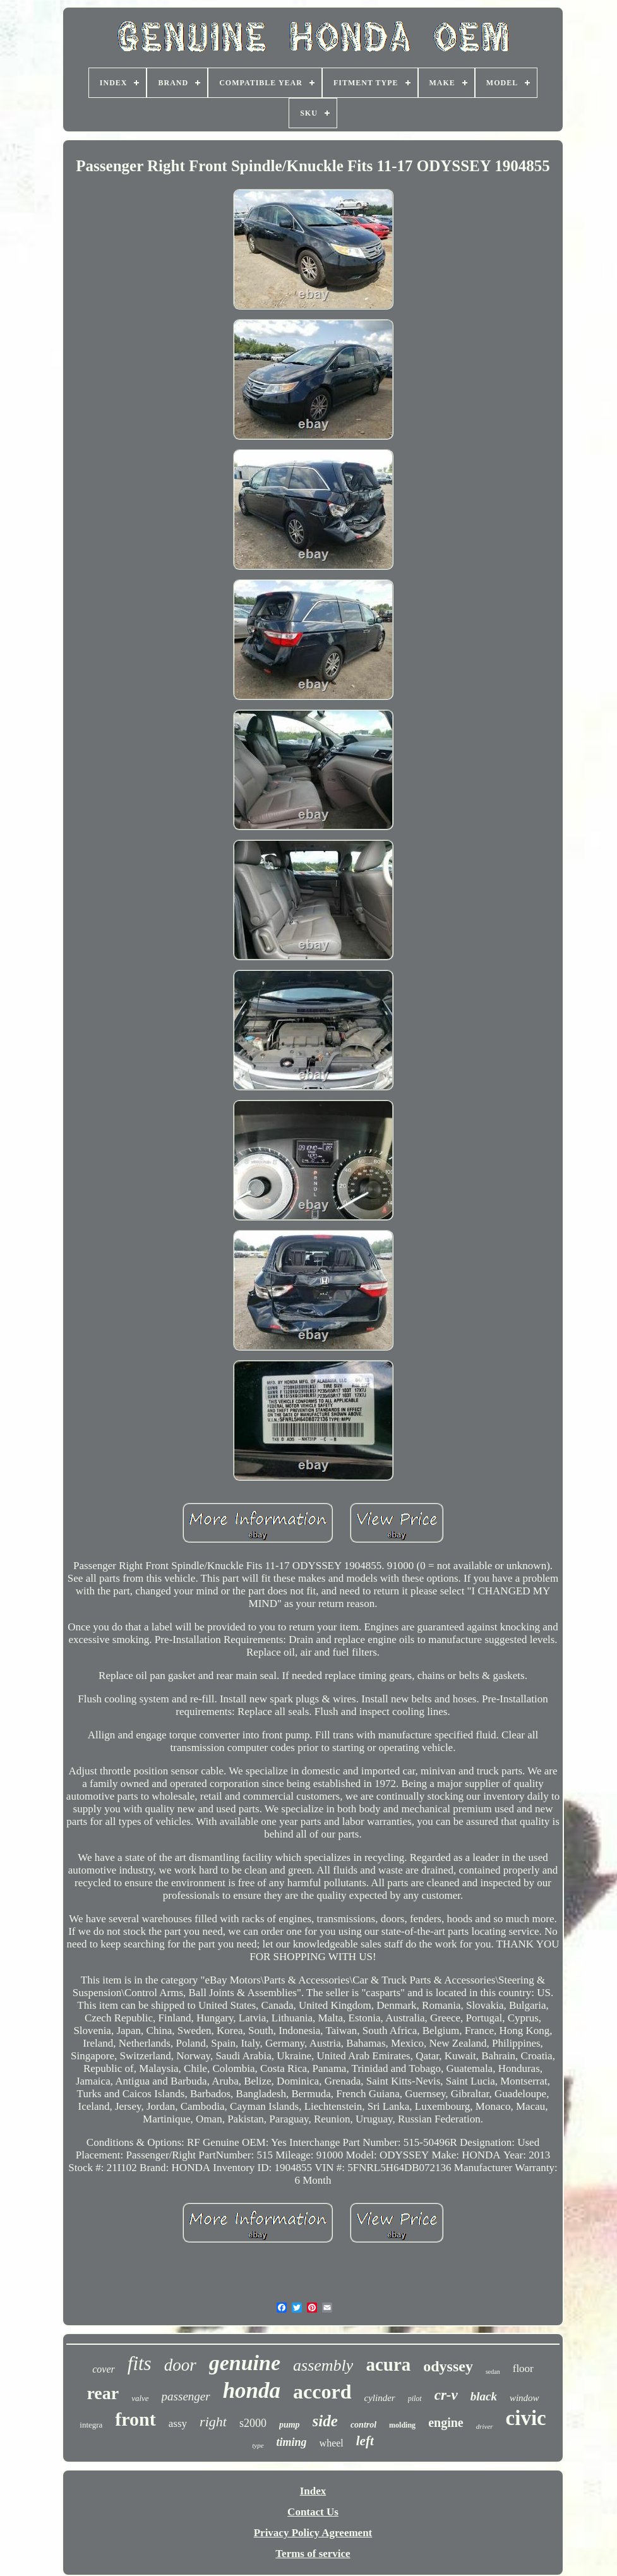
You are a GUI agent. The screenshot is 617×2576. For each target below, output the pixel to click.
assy (178, 2423)
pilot (415, 2398)
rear (103, 2393)
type (257, 2445)
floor (523, 2368)
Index (313, 2491)
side (325, 2420)
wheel (332, 2443)
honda (251, 2390)
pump (289, 2424)
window (524, 2398)
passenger (186, 2396)
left (365, 2440)
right (213, 2421)
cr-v (446, 2395)
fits (140, 2363)
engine (446, 2422)
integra (91, 2424)
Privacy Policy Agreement (313, 2533)
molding (402, 2425)
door (180, 2365)
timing (292, 2442)
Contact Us (312, 2512)
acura (388, 2364)
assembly (323, 2365)
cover (103, 2369)
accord (322, 2391)
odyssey (448, 2366)
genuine (244, 2362)
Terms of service (312, 2554)
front (135, 2419)
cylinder (379, 2398)
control (363, 2424)
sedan (493, 2371)
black (483, 2396)
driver (484, 2426)
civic (526, 2418)
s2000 (253, 2423)
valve (139, 2398)
